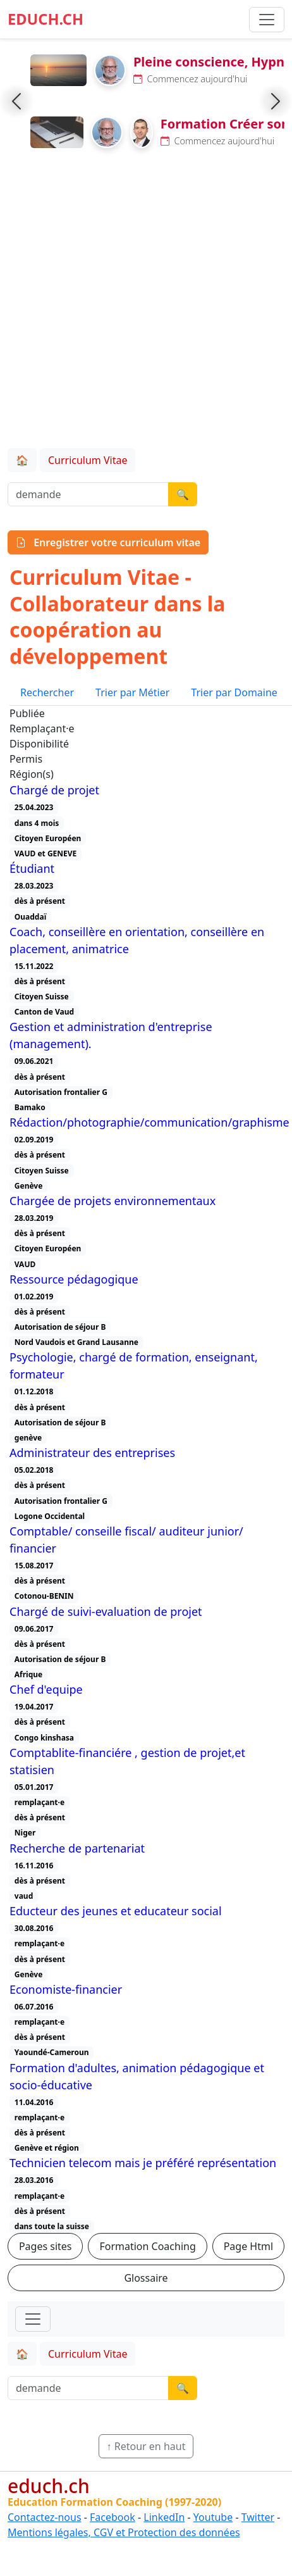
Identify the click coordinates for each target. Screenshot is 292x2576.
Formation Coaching (147, 2246)
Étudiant (31, 868)
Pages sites (45, 2246)
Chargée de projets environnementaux (112, 1200)
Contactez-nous (45, 2517)
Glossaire (145, 2278)
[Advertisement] (142, 300)
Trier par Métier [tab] (132, 692)
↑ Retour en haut (146, 2446)
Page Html (248, 2246)
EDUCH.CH (45, 19)
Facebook (112, 2517)
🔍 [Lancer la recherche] (182, 494)
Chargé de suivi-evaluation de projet (105, 1611)
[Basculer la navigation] (266, 19)
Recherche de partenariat (77, 1848)
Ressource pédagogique (73, 1279)
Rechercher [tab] (47, 692)
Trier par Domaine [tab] (234, 692)
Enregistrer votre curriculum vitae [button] (108, 542)
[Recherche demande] (88, 494)
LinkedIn (164, 2517)
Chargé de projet (54, 789)
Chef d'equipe (46, 1689)
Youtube (213, 2517)
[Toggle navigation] (33, 2319)
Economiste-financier (65, 1989)
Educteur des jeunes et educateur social (115, 1910)
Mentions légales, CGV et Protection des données (124, 2532)
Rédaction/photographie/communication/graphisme (149, 1122)
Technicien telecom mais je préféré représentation (142, 2162)
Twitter (257, 2517)
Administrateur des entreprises (92, 1452)
